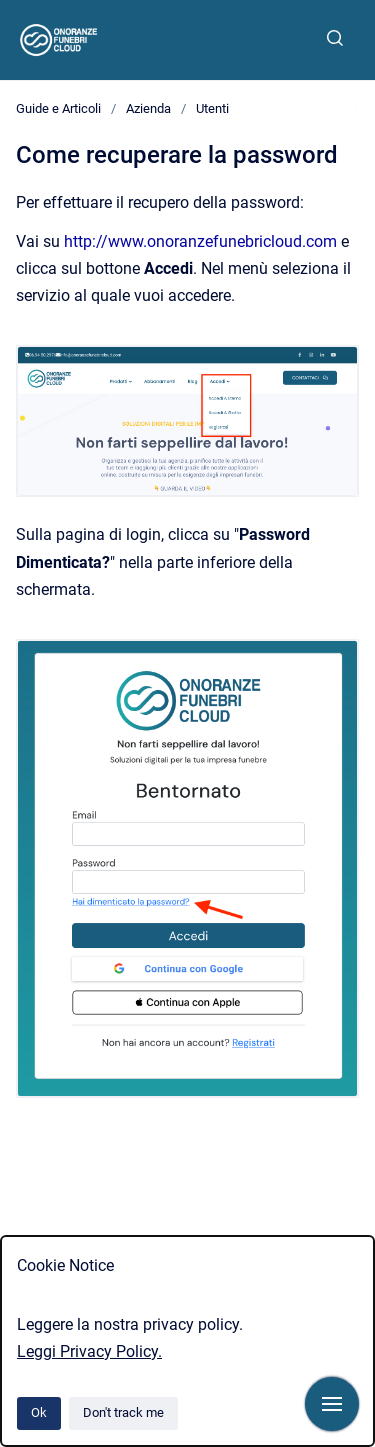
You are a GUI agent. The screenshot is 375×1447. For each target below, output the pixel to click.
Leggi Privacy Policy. (89, 1351)
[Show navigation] (332, 1404)
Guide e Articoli (58, 108)
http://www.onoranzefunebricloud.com (200, 241)
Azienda (148, 108)
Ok (39, 1412)
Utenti (212, 108)
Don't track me (123, 1412)
